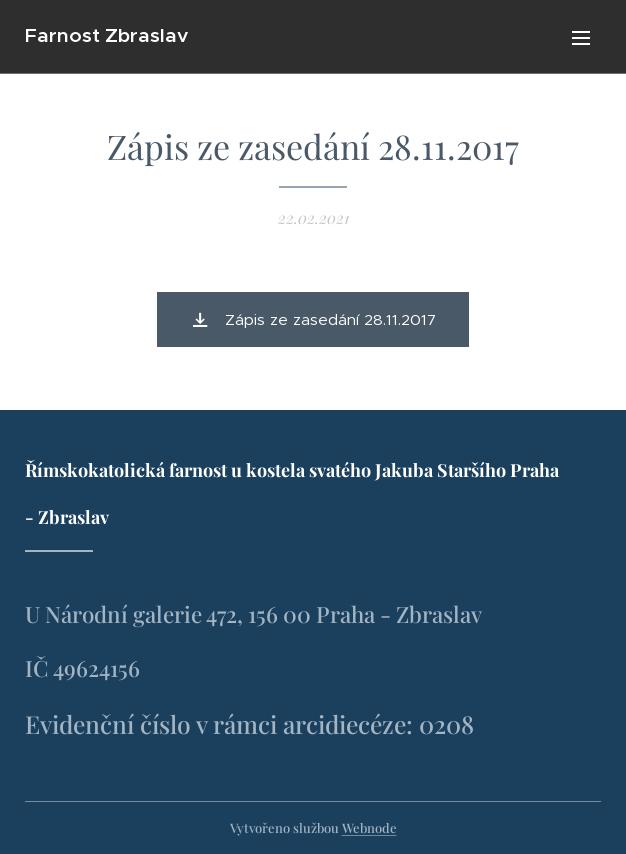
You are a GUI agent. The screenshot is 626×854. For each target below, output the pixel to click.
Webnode (369, 827)
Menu (581, 38)
